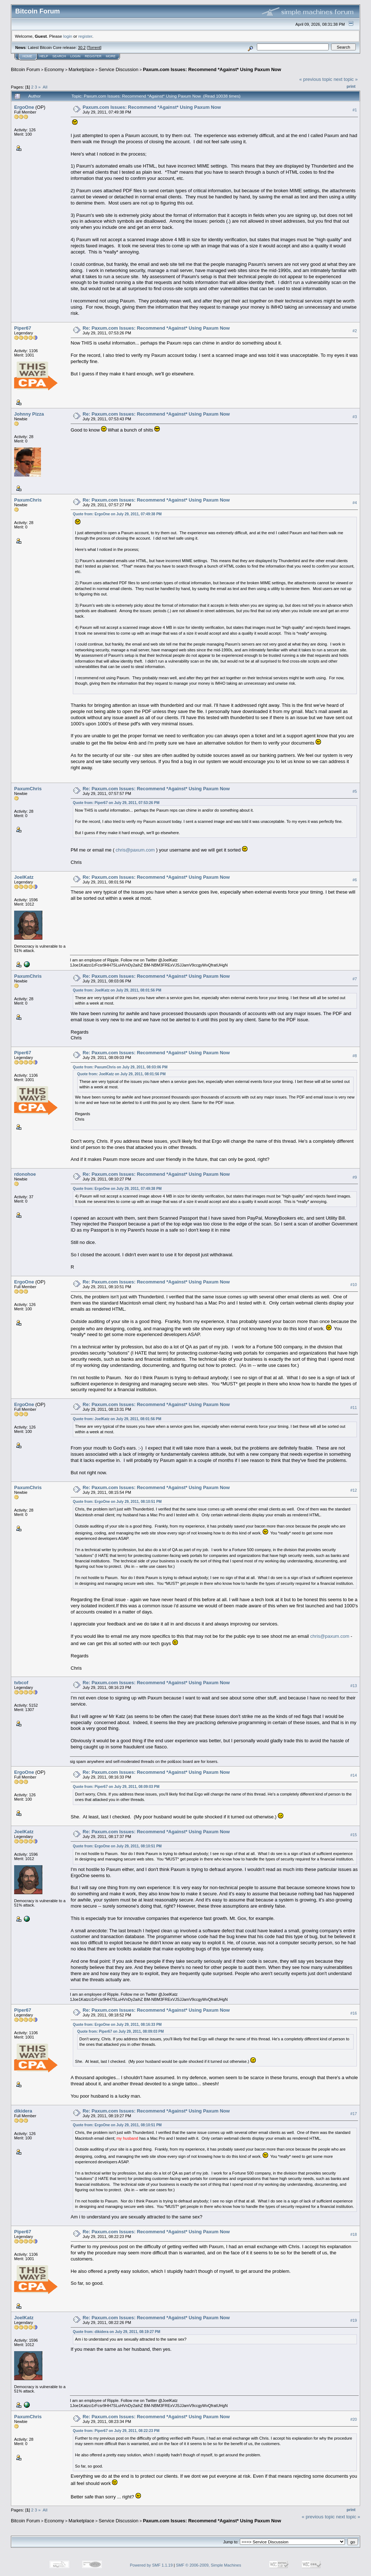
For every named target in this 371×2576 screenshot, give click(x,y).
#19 (353, 2320)
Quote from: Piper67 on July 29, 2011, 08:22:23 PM (116, 2431)
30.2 (82, 47)
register (85, 36)
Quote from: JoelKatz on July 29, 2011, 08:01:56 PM (117, 990)
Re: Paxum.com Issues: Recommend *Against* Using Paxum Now (156, 328)
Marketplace (81, 69)
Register (93, 56)
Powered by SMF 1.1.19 (151, 2565)
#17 (353, 2113)
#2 (355, 331)
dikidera (23, 2111)
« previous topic (315, 79)
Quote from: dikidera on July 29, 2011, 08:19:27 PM (116, 2332)
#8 (355, 1056)
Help (43, 56)
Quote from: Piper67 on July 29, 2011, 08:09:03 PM (116, 1787)
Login (75, 56)
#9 (355, 1177)
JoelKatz (23, 877)
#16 (353, 2013)
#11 (353, 1407)
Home (27, 56)
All (45, 87)
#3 (355, 417)
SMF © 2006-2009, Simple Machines (208, 2565)
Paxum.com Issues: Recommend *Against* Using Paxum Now (212, 69)
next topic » (346, 79)
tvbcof (21, 1682)
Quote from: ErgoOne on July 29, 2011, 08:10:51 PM (117, 1502)
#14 (353, 1775)
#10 (353, 1284)
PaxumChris (28, 500)
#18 (353, 2234)
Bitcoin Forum (25, 69)
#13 (353, 1685)
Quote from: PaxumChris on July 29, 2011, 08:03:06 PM (120, 1067)
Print (351, 86)
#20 (353, 2419)
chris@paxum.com (135, 850)
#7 (355, 979)
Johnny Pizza (29, 414)
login (67, 36)
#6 (355, 880)
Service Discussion (118, 69)
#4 (355, 502)
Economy (54, 69)
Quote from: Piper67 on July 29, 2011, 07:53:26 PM (116, 803)
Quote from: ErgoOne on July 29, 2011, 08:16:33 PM (117, 2025)
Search (59, 56)
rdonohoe (25, 1174)
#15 (353, 1835)
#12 (353, 1490)
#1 (355, 110)
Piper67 (22, 328)
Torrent (94, 47)
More (111, 56)
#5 (355, 791)
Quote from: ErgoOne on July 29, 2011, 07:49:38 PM (117, 514)
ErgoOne (24, 107)
